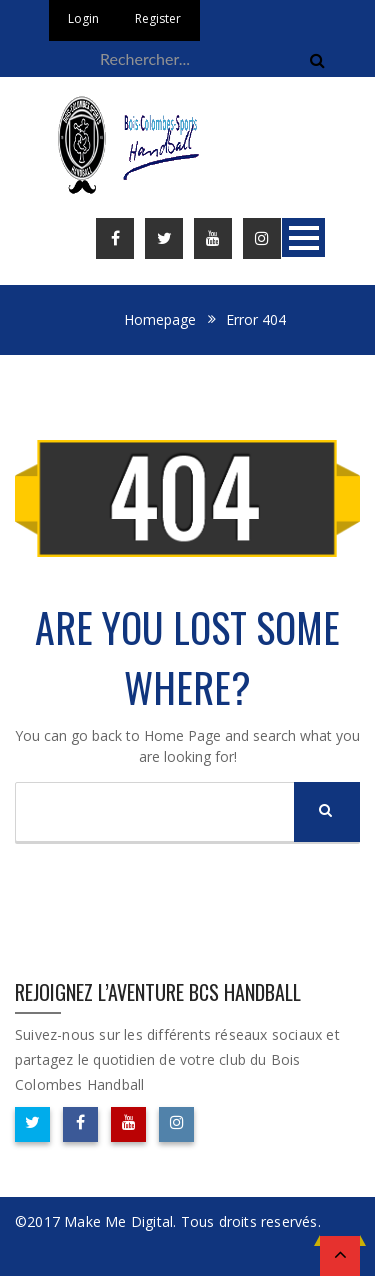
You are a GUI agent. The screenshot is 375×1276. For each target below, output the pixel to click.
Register (158, 18)
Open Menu (303, 237)
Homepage (160, 319)
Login (83, 18)
